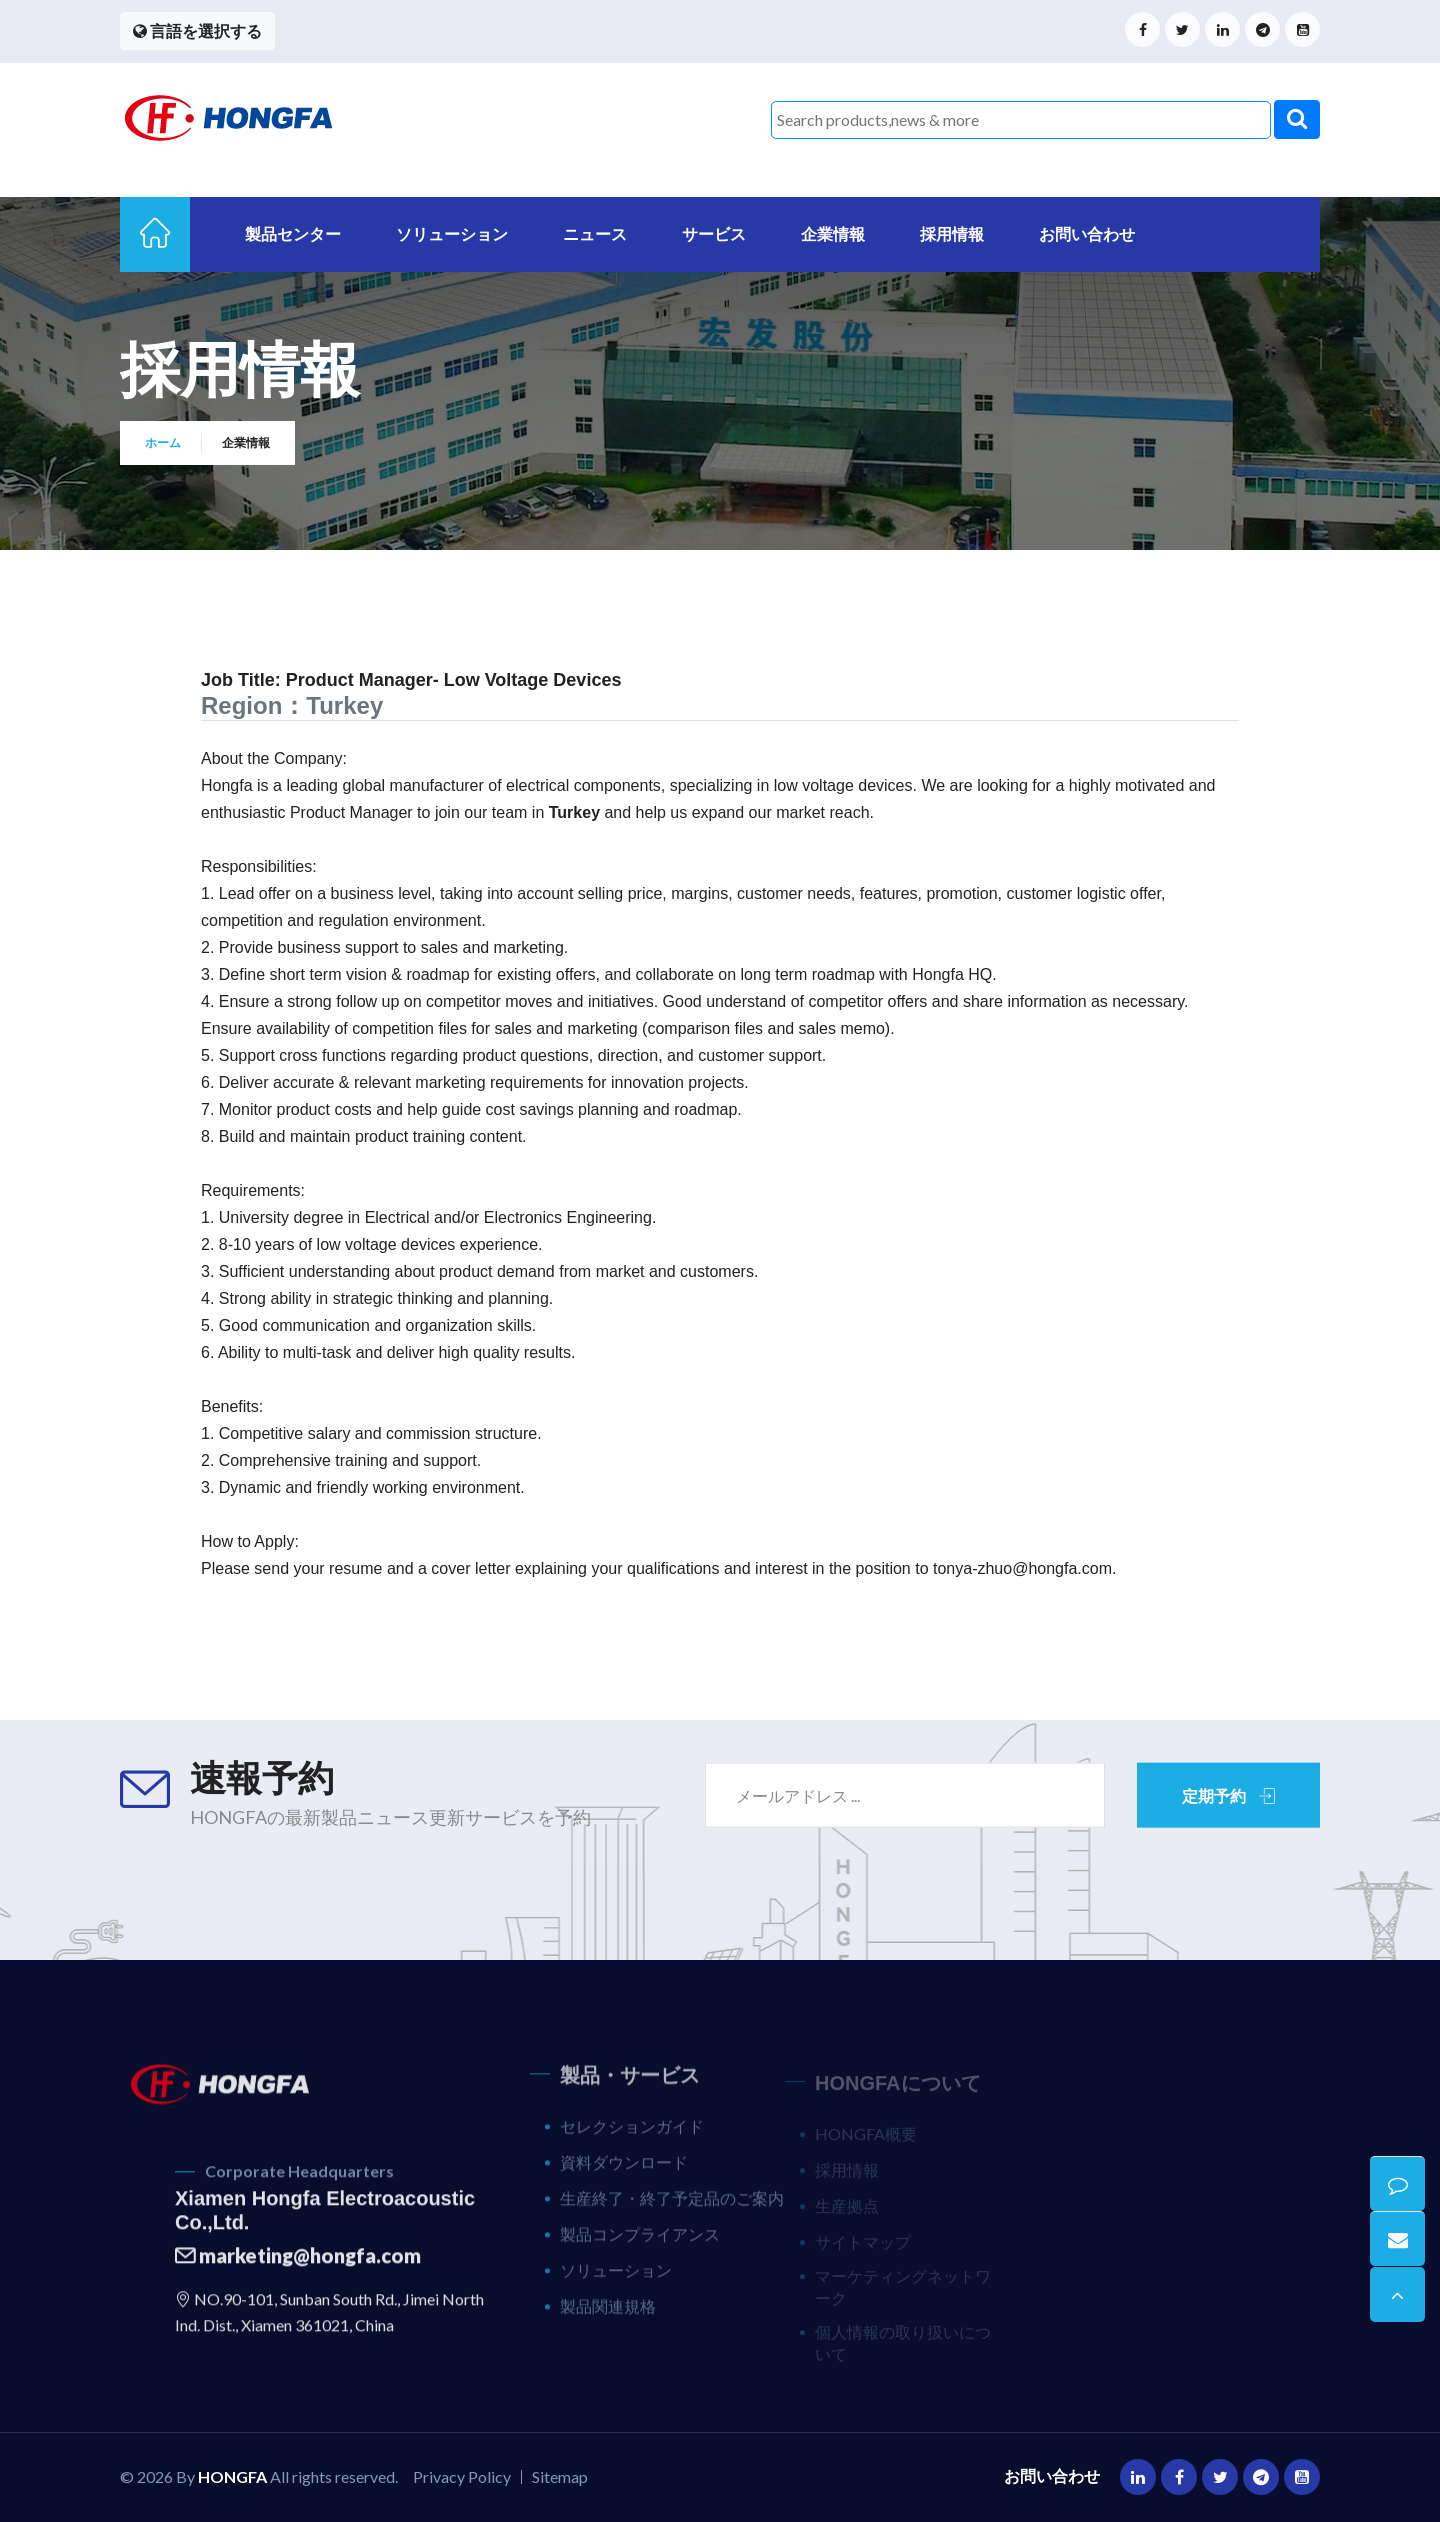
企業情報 (833, 233)
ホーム (163, 443)
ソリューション (452, 233)
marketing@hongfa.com (298, 2269)
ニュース (595, 233)
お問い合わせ (1087, 233)
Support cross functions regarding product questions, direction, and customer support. (522, 1055)
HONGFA (232, 2476)
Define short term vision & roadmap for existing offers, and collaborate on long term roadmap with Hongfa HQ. (608, 974)
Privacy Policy (462, 2476)
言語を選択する (197, 30)
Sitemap (560, 2476)
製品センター (293, 233)
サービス (714, 233)
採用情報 (952, 233)
